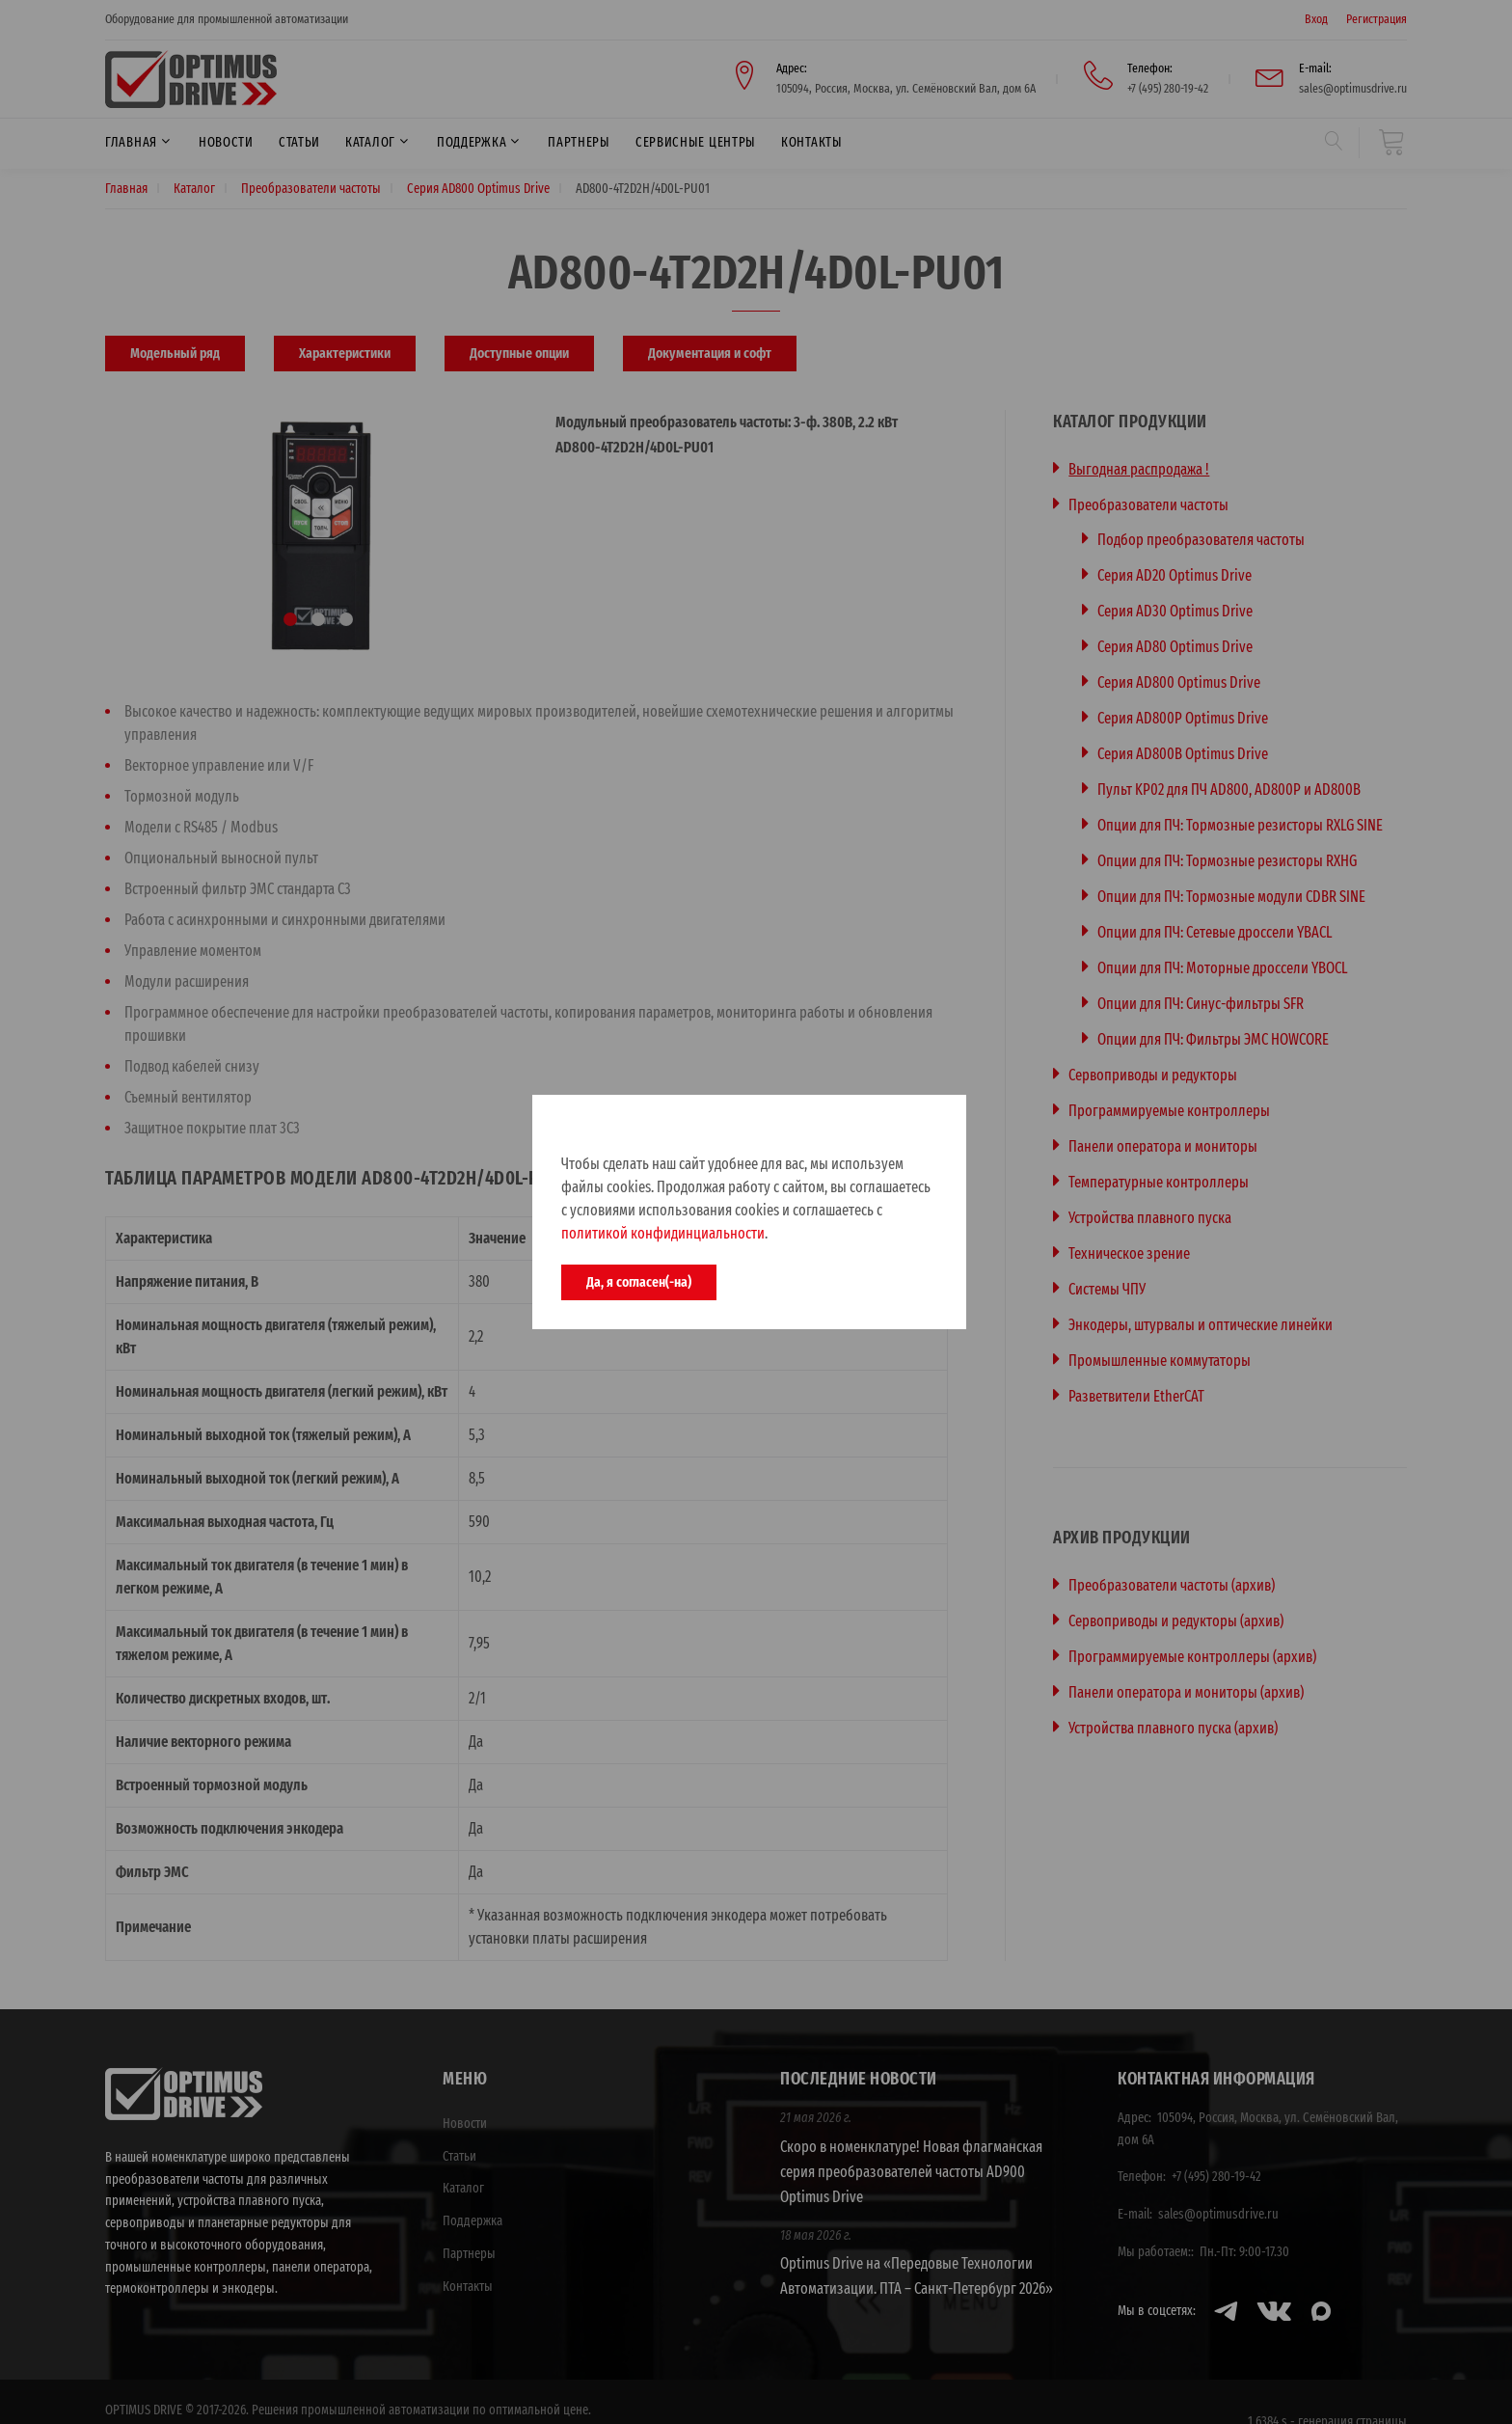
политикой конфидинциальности (663, 1233)
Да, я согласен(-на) (638, 1282)
